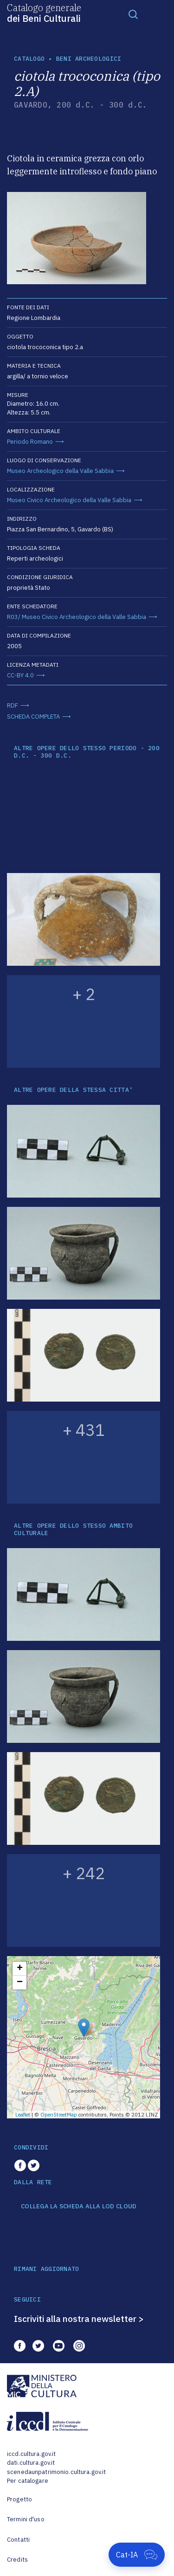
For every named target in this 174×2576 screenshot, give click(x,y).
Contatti (18, 2540)
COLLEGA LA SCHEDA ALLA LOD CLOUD (78, 2206)
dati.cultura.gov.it (31, 2463)
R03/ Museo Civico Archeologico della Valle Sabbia (76, 617)
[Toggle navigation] (133, 13)
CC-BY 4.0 (20, 675)
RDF (12, 705)
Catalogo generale (44, 12)
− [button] (20, 1982)
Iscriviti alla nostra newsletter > (79, 2318)
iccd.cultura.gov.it (31, 2454)
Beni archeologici (88, 59)
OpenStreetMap (58, 2114)
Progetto (19, 2499)
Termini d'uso (26, 2519)
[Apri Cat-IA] (137, 2555)
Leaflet (22, 2114)
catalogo (29, 59)
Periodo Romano (30, 442)
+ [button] (20, 1969)
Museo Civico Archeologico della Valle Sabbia (69, 500)
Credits (17, 2559)
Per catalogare (27, 2481)
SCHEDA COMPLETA (33, 717)
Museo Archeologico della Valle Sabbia (60, 471)
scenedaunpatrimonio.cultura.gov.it (56, 2472)
